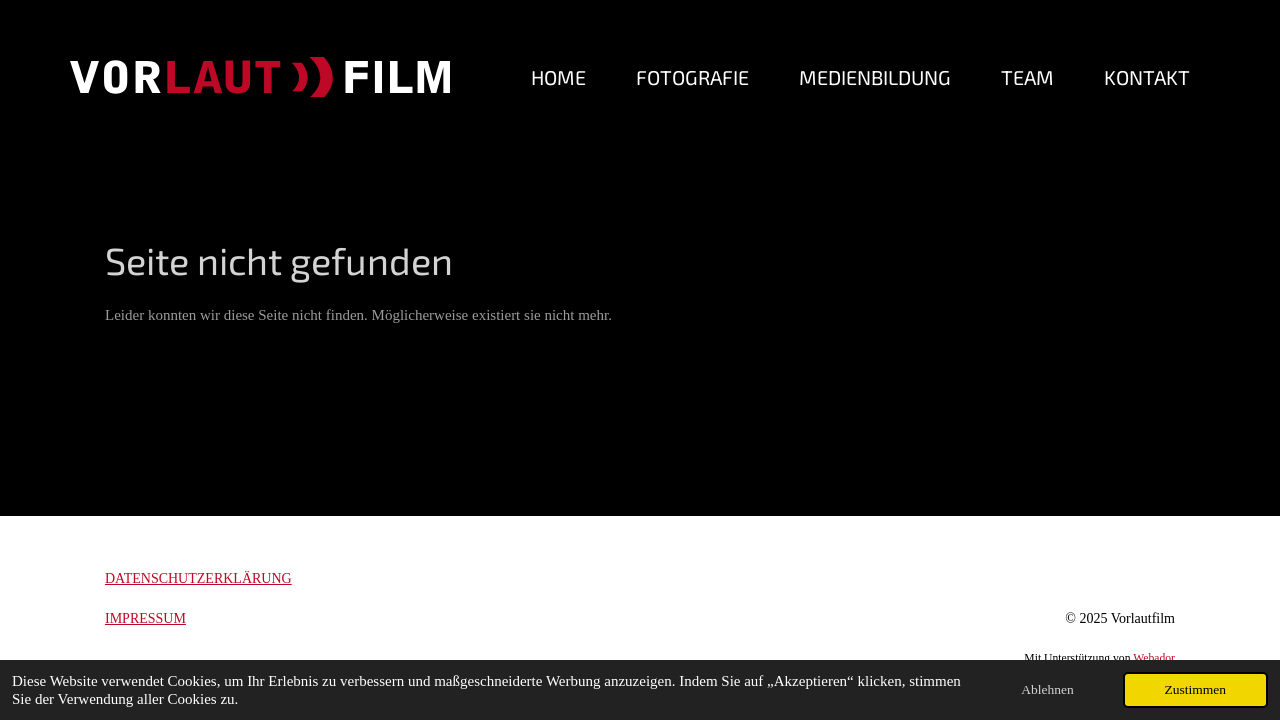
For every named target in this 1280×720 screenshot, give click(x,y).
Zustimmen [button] (1196, 689)
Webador (1154, 658)
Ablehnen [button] (1047, 689)
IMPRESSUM (145, 618)
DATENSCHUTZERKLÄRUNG (198, 578)
